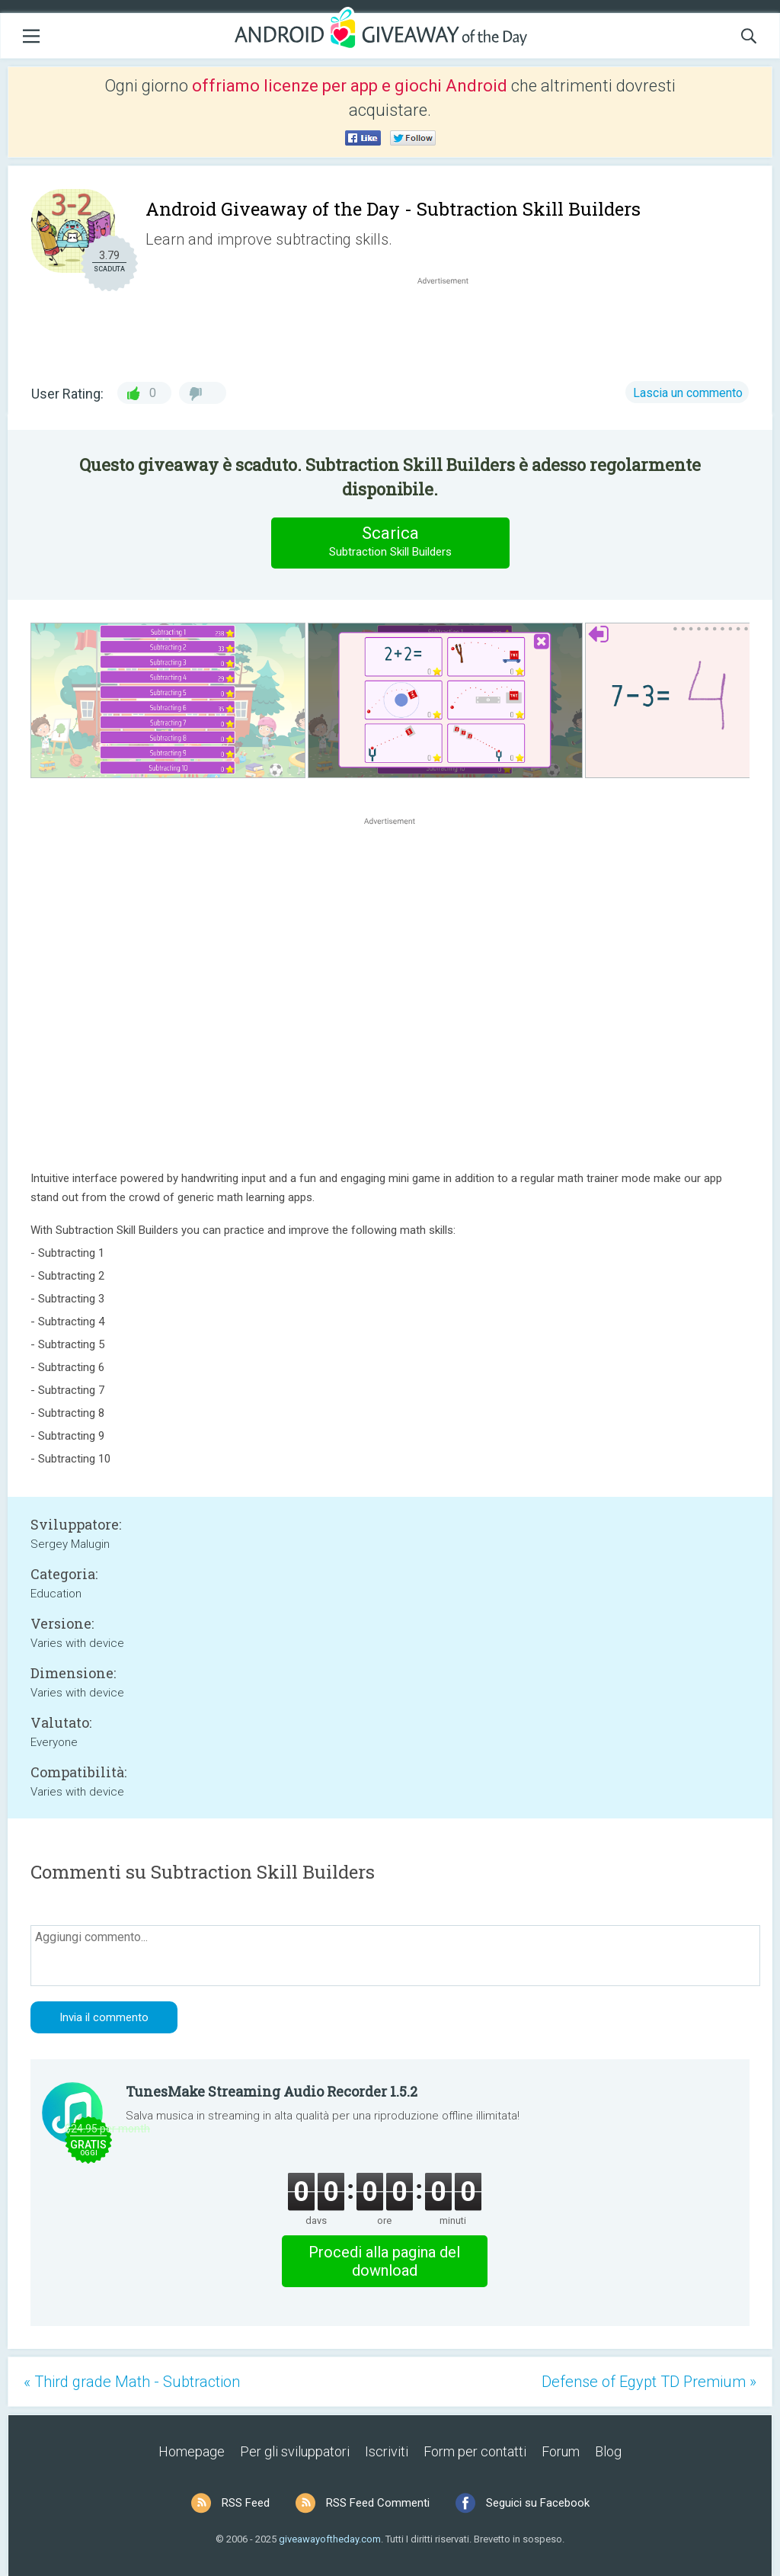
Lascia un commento (688, 393)
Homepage (191, 2451)
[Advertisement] (451, 325)
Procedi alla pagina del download (384, 2261)
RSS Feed (246, 2503)
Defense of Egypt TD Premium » (649, 2382)
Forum (561, 2451)
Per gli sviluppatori (295, 2451)
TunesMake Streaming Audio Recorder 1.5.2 (271, 2091)
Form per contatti (475, 2451)
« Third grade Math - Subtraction (132, 2382)
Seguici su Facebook (538, 2503)
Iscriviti (386, 2451)
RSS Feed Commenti (378, 2503)
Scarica (390, 542)
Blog (608, 2451)
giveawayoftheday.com (330, 2539)
